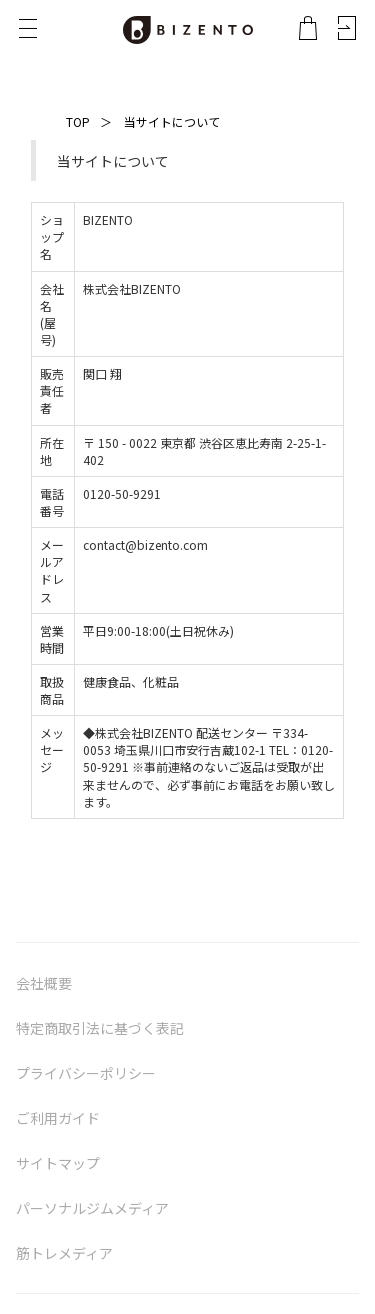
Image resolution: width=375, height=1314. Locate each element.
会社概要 (44, 983)
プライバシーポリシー (86, 1073)
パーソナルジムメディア (92, 1208)
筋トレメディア (64, 1253)
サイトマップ (58, 1163)
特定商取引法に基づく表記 (100, 1028)
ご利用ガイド (58, 1118)
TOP (78, 121)
